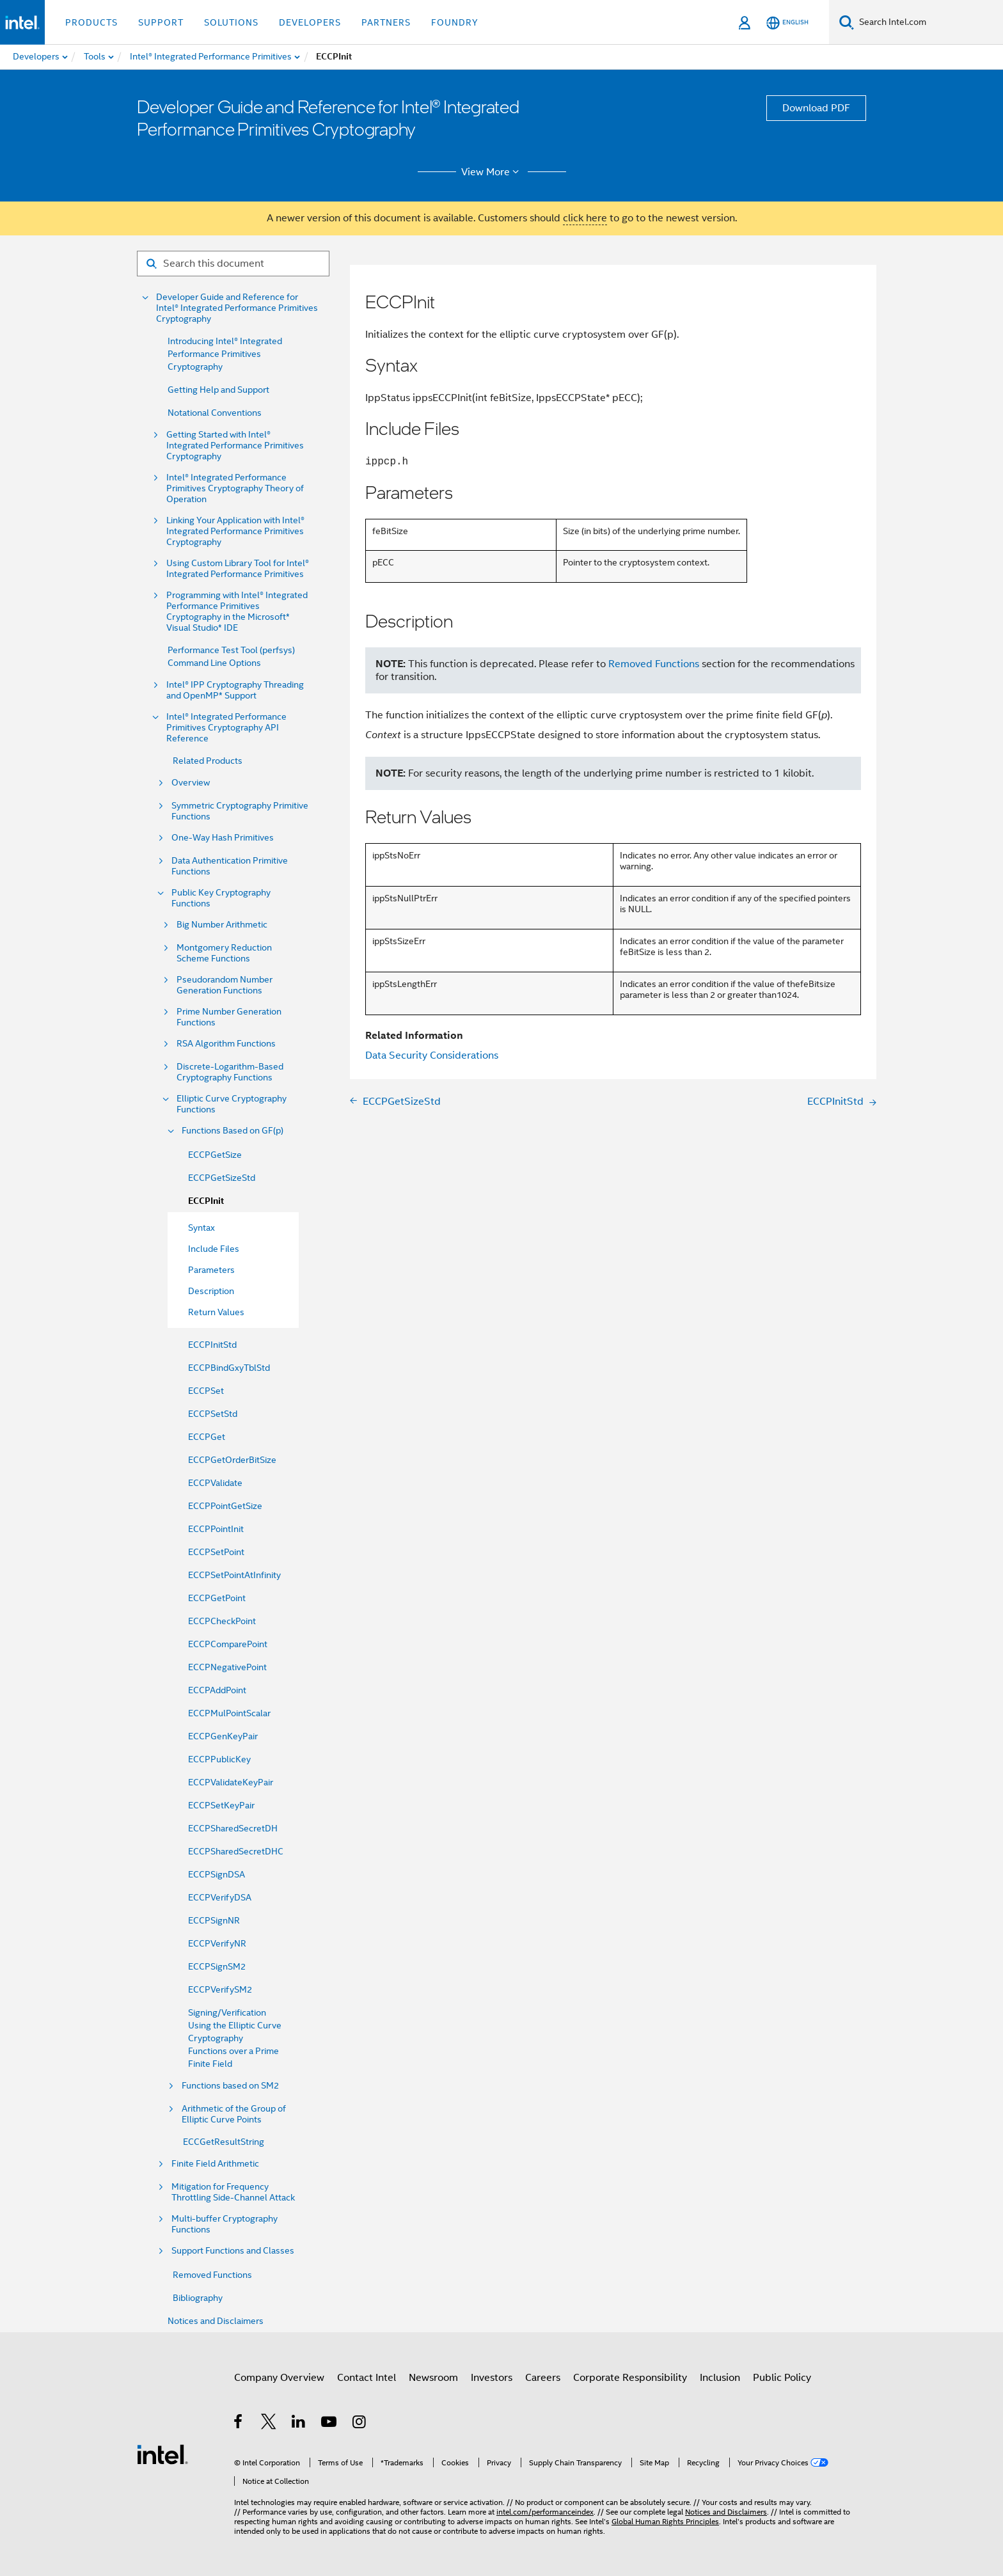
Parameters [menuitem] (211, 1270)
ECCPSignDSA (216, 1874)
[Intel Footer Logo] (162, 2453)
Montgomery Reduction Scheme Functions (224, 953)
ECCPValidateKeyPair (230, 1782)
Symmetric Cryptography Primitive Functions (239, 811)
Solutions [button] (231, 22)
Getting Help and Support (218, 389)
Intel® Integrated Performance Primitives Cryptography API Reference (226, 727)
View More (492, 172)
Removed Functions (212, 2274)
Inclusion (720, 2377)
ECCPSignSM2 (217, 1966)
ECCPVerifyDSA (219, 1897)
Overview (190, 782)
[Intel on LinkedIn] (299, 2423)
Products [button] (91, 22)
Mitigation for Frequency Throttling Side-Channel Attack (233, 2192)
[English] (787, 23)
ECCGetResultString (223, 2141)
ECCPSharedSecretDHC (235, 1851)
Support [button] (161, 22)
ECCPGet (206, 1436)
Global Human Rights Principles (665, 2521)
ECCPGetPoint (217, 1598)
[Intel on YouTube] (330, 2423)
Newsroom (433, 2377)
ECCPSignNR (214, 1920)
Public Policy (782, 2377)
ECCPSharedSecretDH (233, 1828)
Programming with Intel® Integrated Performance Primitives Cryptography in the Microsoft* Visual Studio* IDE (237, 611)
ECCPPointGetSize (225, 1506)
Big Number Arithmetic (222, 924)
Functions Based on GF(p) (232, 1130)
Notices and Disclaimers (216, 2321)
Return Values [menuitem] (216, 1312)
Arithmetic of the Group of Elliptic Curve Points (234, 2114)
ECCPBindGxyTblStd (229, 1367)
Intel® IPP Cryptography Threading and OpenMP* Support (235, 690)
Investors (491, 2377)
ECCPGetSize (215, 1154)
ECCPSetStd (212, 1413)
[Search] (846, 22)
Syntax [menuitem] (201, 1227)
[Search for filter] (233, 263)
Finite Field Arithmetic (215, 2163)
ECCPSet (206, 1390)
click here (585, 218)
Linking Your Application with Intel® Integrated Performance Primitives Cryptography (235, 531)
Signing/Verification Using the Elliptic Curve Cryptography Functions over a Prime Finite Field (234, 2038)
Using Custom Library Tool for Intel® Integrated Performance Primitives (237, 569)
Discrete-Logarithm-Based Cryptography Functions (230, 1072)
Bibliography (198, 2297)
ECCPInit (206, 1201)
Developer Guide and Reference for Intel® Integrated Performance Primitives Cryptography (237, 308)
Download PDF (816, 108)
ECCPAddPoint (217, 1690)
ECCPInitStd (212, 1344)
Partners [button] (386, 22)
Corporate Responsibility (630, 2377)
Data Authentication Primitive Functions (229, 866)
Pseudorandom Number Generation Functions (224, 985)
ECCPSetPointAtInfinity (234, 1575)
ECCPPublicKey (219, 1759)
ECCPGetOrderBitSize (232, 1460)
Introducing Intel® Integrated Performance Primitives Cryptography (225, 353)
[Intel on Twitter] (269, 2423)
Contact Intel (366, 2377)
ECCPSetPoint (216, 1552)
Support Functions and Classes (232, 2250)
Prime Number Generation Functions (229, 1017)
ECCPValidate (215, 1483)
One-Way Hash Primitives (222, 837)
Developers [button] (310, 22)
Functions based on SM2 (230, 2085)
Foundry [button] (454, 22)
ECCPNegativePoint (227, 1667)
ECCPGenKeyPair (223, 1736)
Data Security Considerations (431, 1055)
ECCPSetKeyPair (221, 1805)
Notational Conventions (215, 412)
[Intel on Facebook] (239, 2423)
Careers (542, 2377)
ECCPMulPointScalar (229, 1713)
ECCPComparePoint (227, 1644)
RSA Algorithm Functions (226, 1043)
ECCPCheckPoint (222, 1621)
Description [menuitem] (211, 1291)
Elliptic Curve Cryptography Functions (232, 1104)
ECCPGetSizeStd (221, 1177)
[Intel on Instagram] (360, 2423)
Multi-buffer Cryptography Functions (224, 2224)
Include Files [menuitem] (213, 1248)
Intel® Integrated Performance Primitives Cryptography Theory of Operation (235, 488)
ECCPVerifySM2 (220, 1989)
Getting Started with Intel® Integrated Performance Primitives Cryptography (235, 445)
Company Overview (279, 2377)
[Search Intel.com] (928, 22)
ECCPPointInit (216, 1529)
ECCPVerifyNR (217, 1943)
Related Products (207, 760)
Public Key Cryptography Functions (221, 898)
